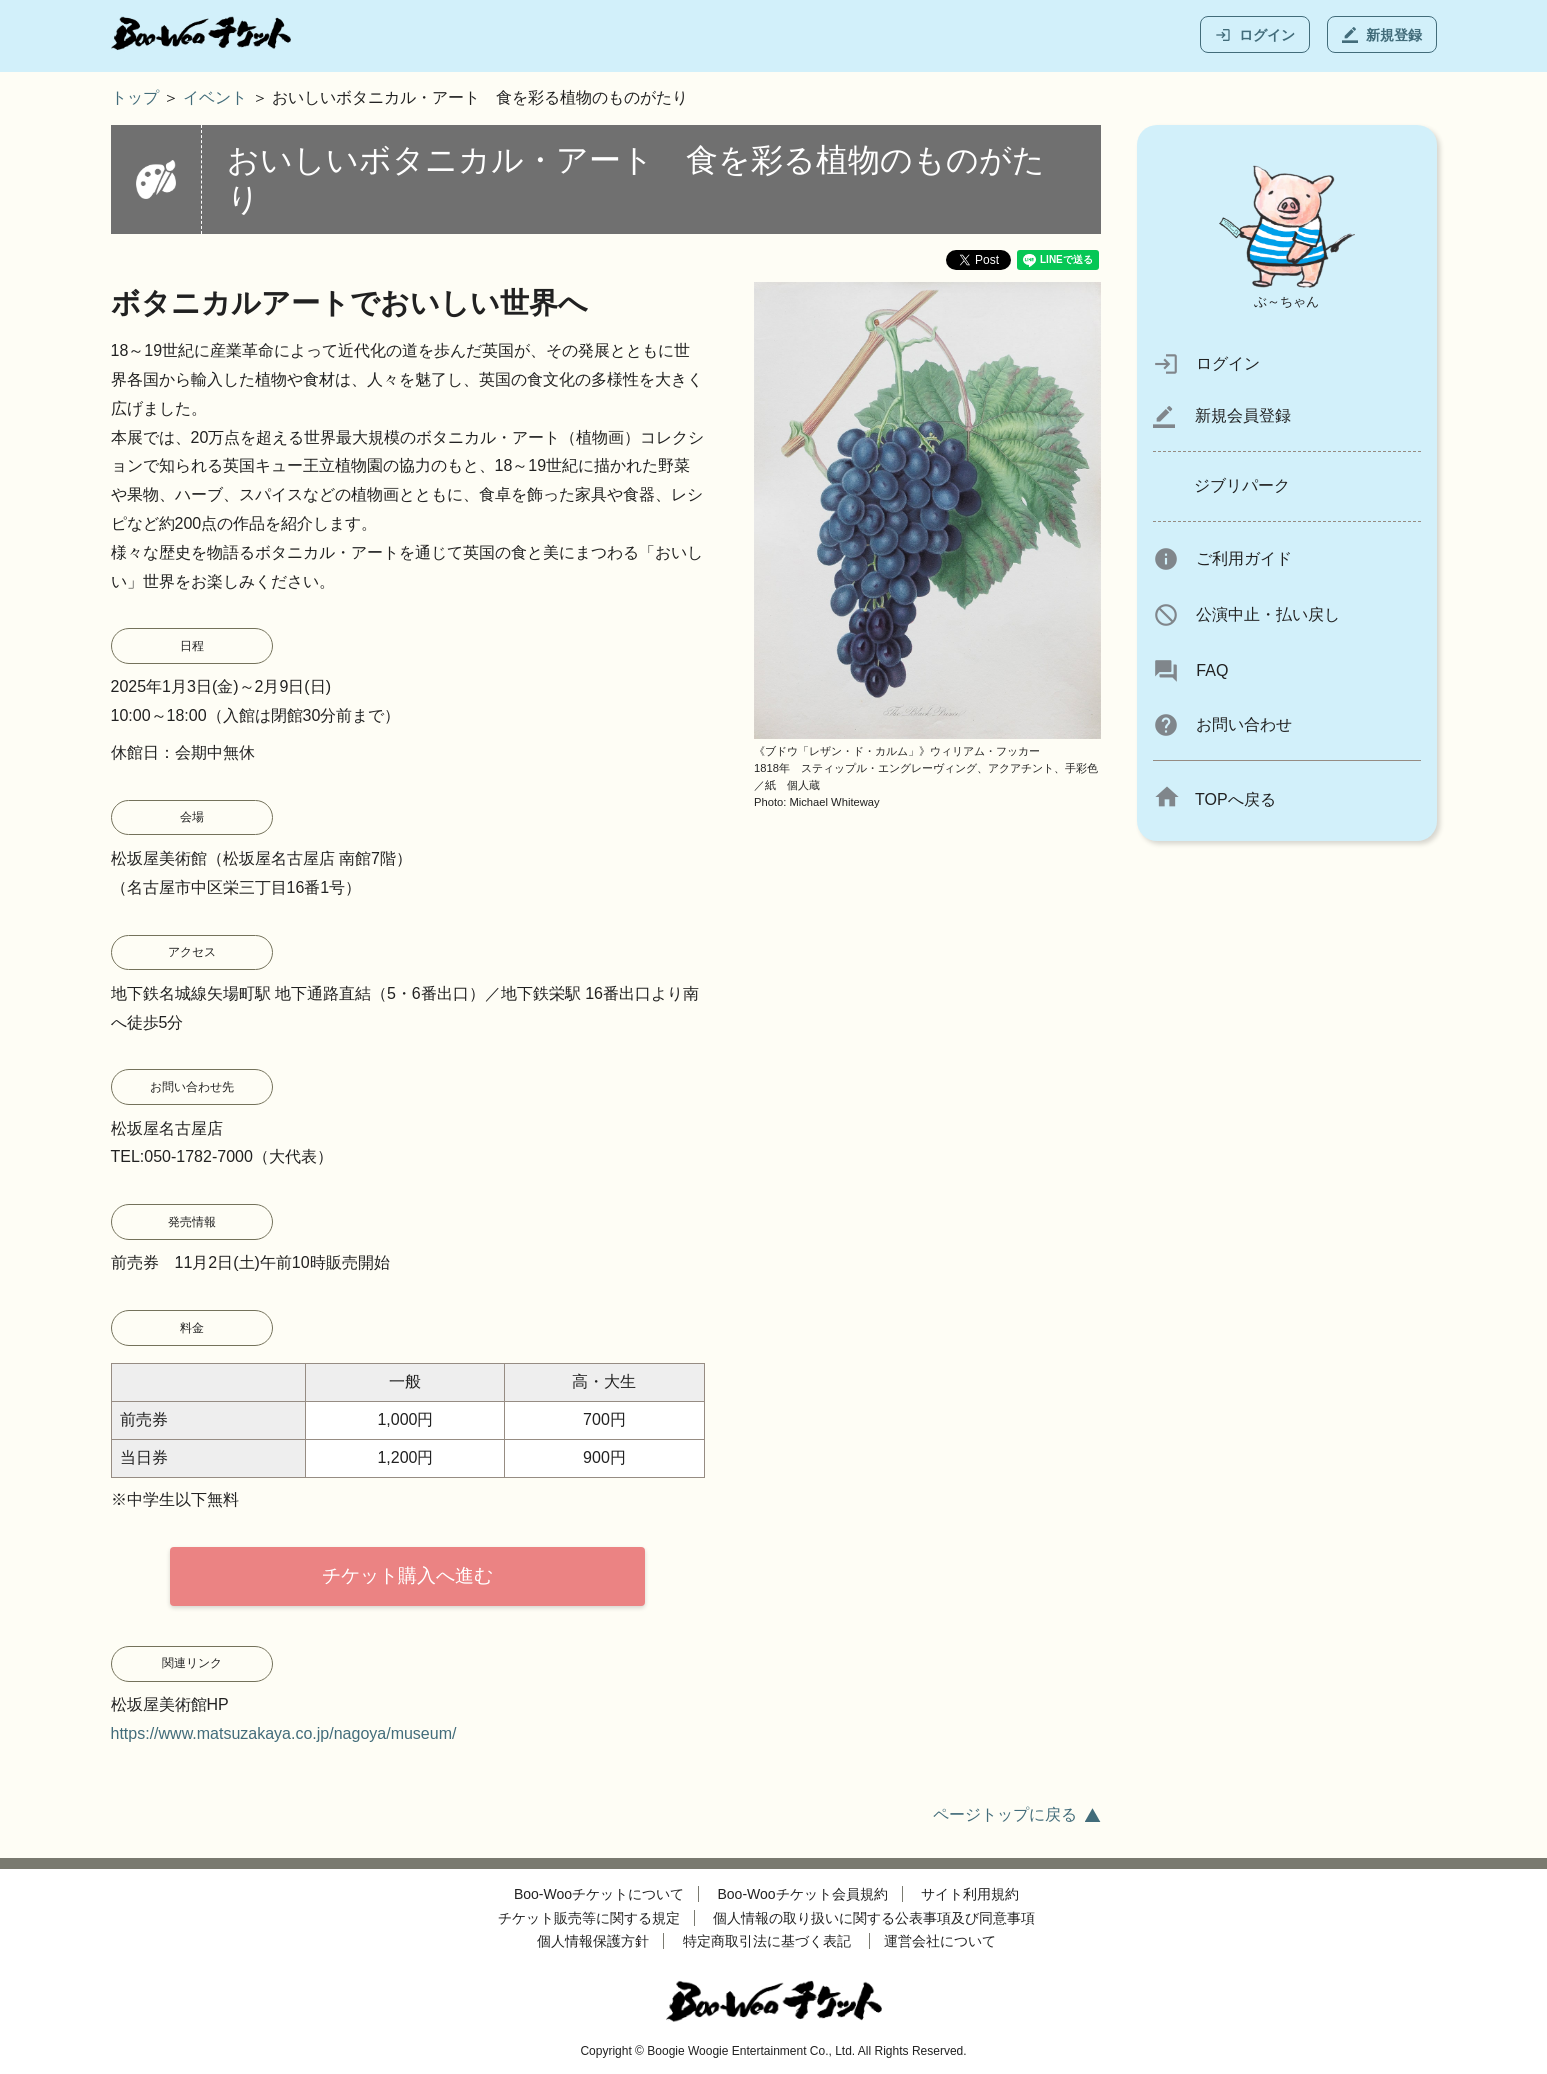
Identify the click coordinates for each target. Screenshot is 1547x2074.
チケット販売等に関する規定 (589, 1918)
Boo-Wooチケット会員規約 (803, 1894)
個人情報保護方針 (593, 1941)
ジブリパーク (1242, 485)
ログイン (1255, 35)
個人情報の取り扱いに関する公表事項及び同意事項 (874, 1918)
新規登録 (1382, 35)
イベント (215, 97)
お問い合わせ (1223, 724)
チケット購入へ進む (407, 1575)
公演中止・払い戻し (1246, 614)
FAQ (1191, 670)
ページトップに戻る (1005, 1814)
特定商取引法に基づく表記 (767, 1941)
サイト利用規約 (970, 1894)
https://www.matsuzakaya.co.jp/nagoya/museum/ (284, 1733)
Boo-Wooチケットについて (599, 1894)
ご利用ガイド (1223, 558)
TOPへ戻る (1214, 799)
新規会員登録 (1222, 415)
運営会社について (940, 1941)
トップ (135, 97)
